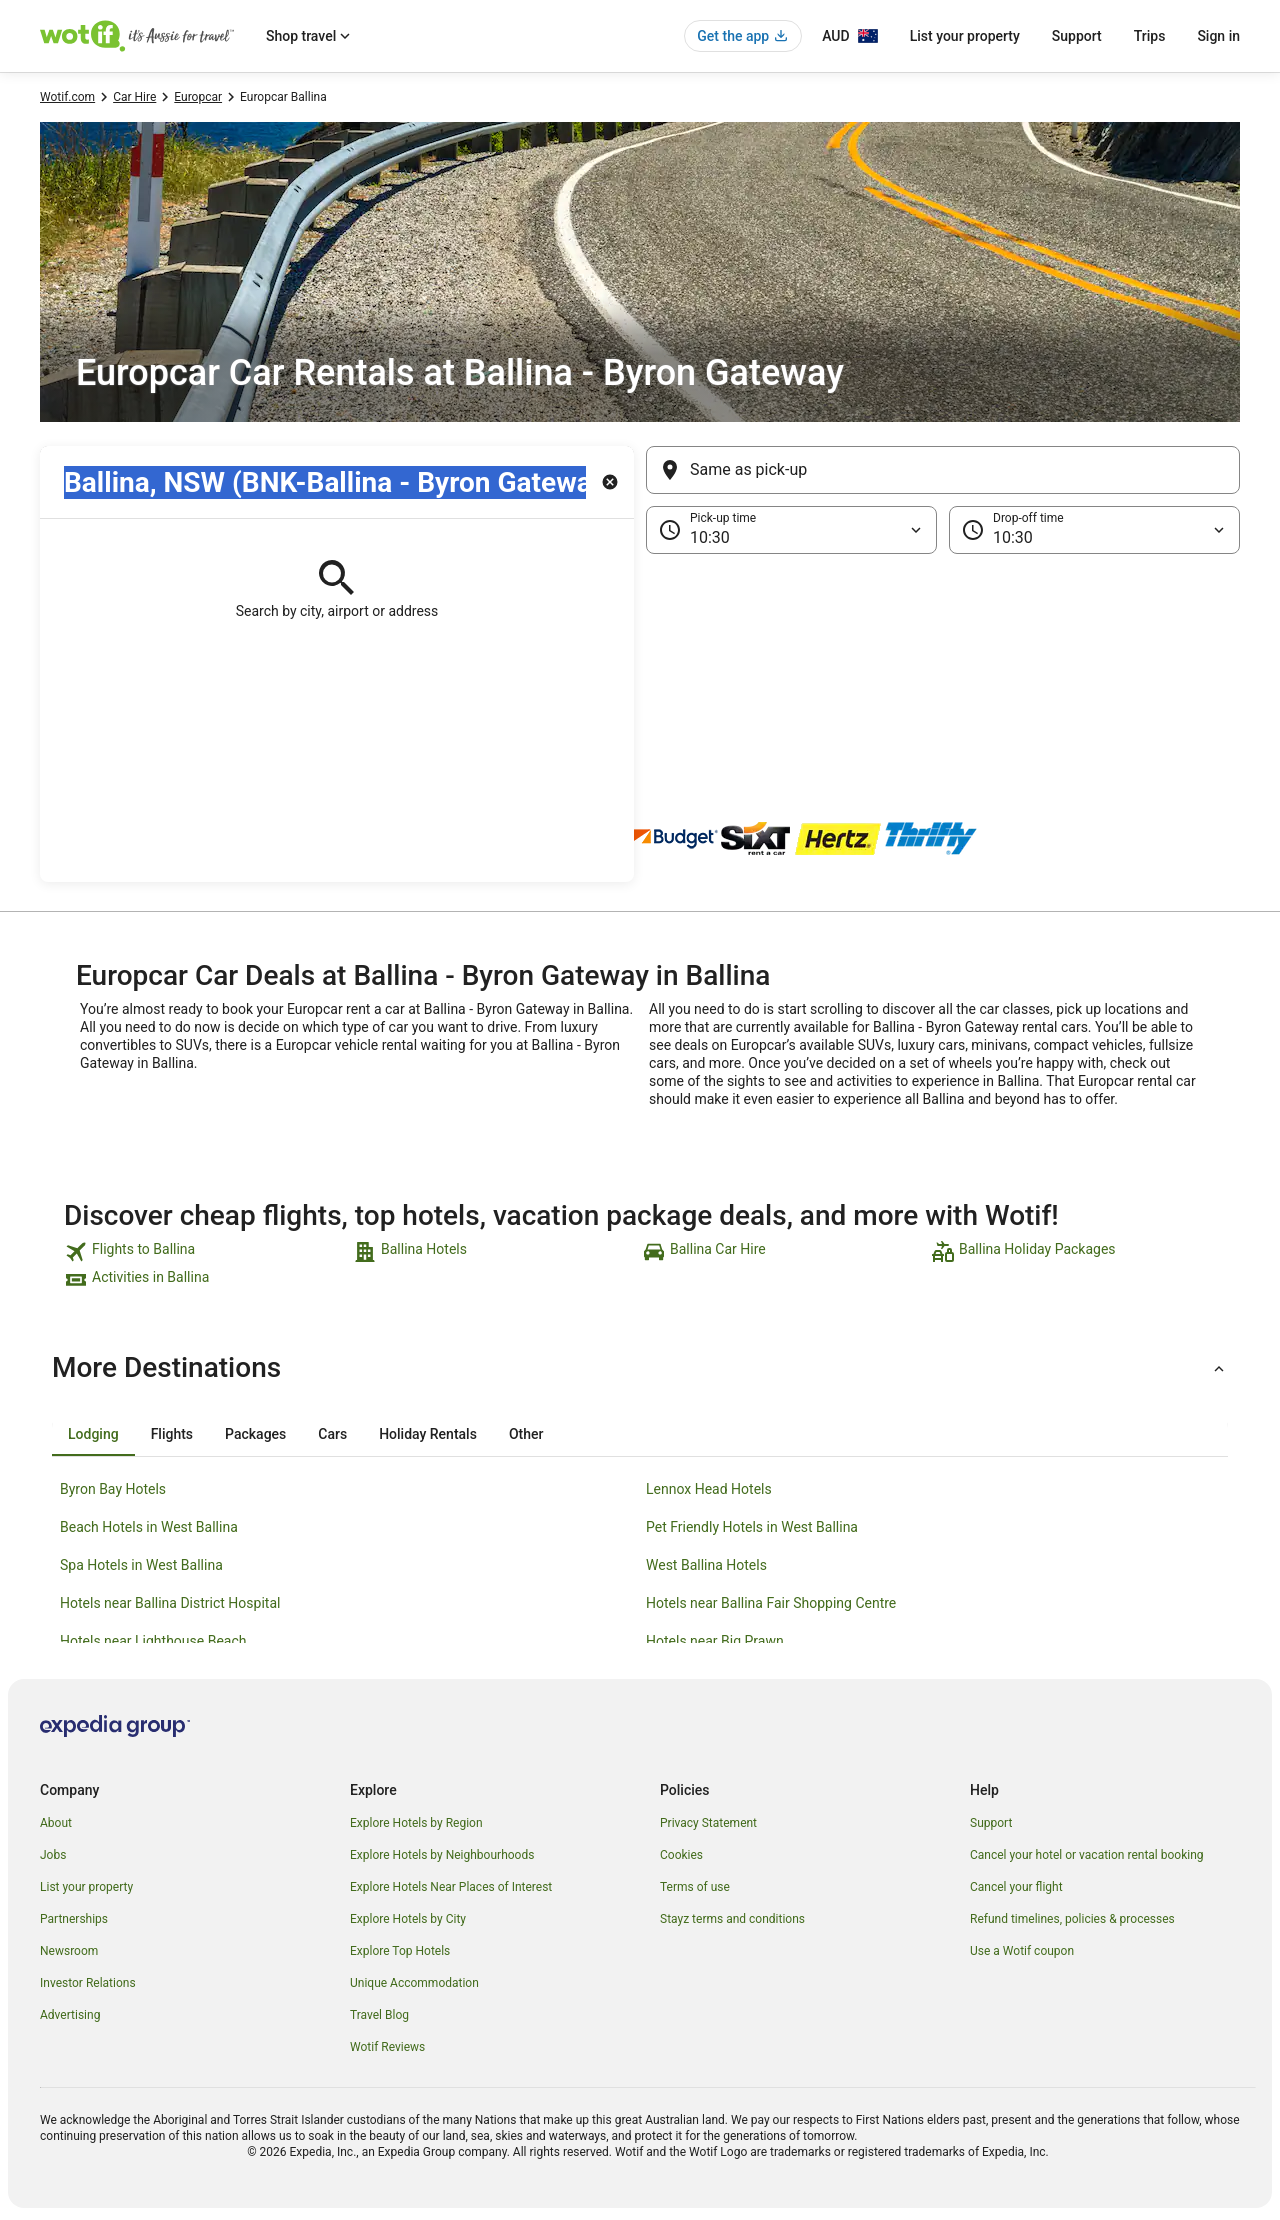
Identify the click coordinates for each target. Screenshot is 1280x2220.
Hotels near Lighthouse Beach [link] (153, 1641)
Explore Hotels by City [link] (408, 1919)
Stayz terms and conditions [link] (732, 1919)
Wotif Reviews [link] (387, 2047)
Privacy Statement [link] (708, 1823)
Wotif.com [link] (67, 97)
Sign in (1218, 36)
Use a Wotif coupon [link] (1022, 1951)
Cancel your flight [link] (1016, 1887)
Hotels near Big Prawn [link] (715, 1641)
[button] (640, 654)
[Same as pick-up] (943, 470)
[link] (206, 1252)
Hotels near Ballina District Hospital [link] (170, 1603)
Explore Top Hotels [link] (400, 1951)
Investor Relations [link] (88, 1983)
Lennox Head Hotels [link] (709, 1489)
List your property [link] (86, 1887)
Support (1077, 36)
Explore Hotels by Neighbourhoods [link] (442, 1855)
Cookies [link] (681, 1855)
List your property (965, 36)
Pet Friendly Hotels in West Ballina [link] (752, 1527)
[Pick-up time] (791, 530)
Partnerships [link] (74, 1919)
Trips (1150, 36)
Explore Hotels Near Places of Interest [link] (451, 1887)
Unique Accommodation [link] (414, 1983)
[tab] (93, 1434)
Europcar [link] (198, 97)
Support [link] (991, 1823)
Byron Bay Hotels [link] (113, 1489)
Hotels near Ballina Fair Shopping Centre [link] (771, 1603)
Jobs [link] (53, 1855)
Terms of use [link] (695, 1887)
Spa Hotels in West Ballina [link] (141, 1565)
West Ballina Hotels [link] (706, 1565)
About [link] (56, 1823)
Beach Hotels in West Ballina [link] (149, 1527)
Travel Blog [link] (379, 2015)
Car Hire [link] (134, 97)
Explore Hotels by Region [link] (416, 1823)
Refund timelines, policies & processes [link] (1072, 1919)
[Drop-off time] (1094, 530)
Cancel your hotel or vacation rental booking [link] (1087, 1855)
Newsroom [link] (69, 1951)
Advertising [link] (70, 2015)
